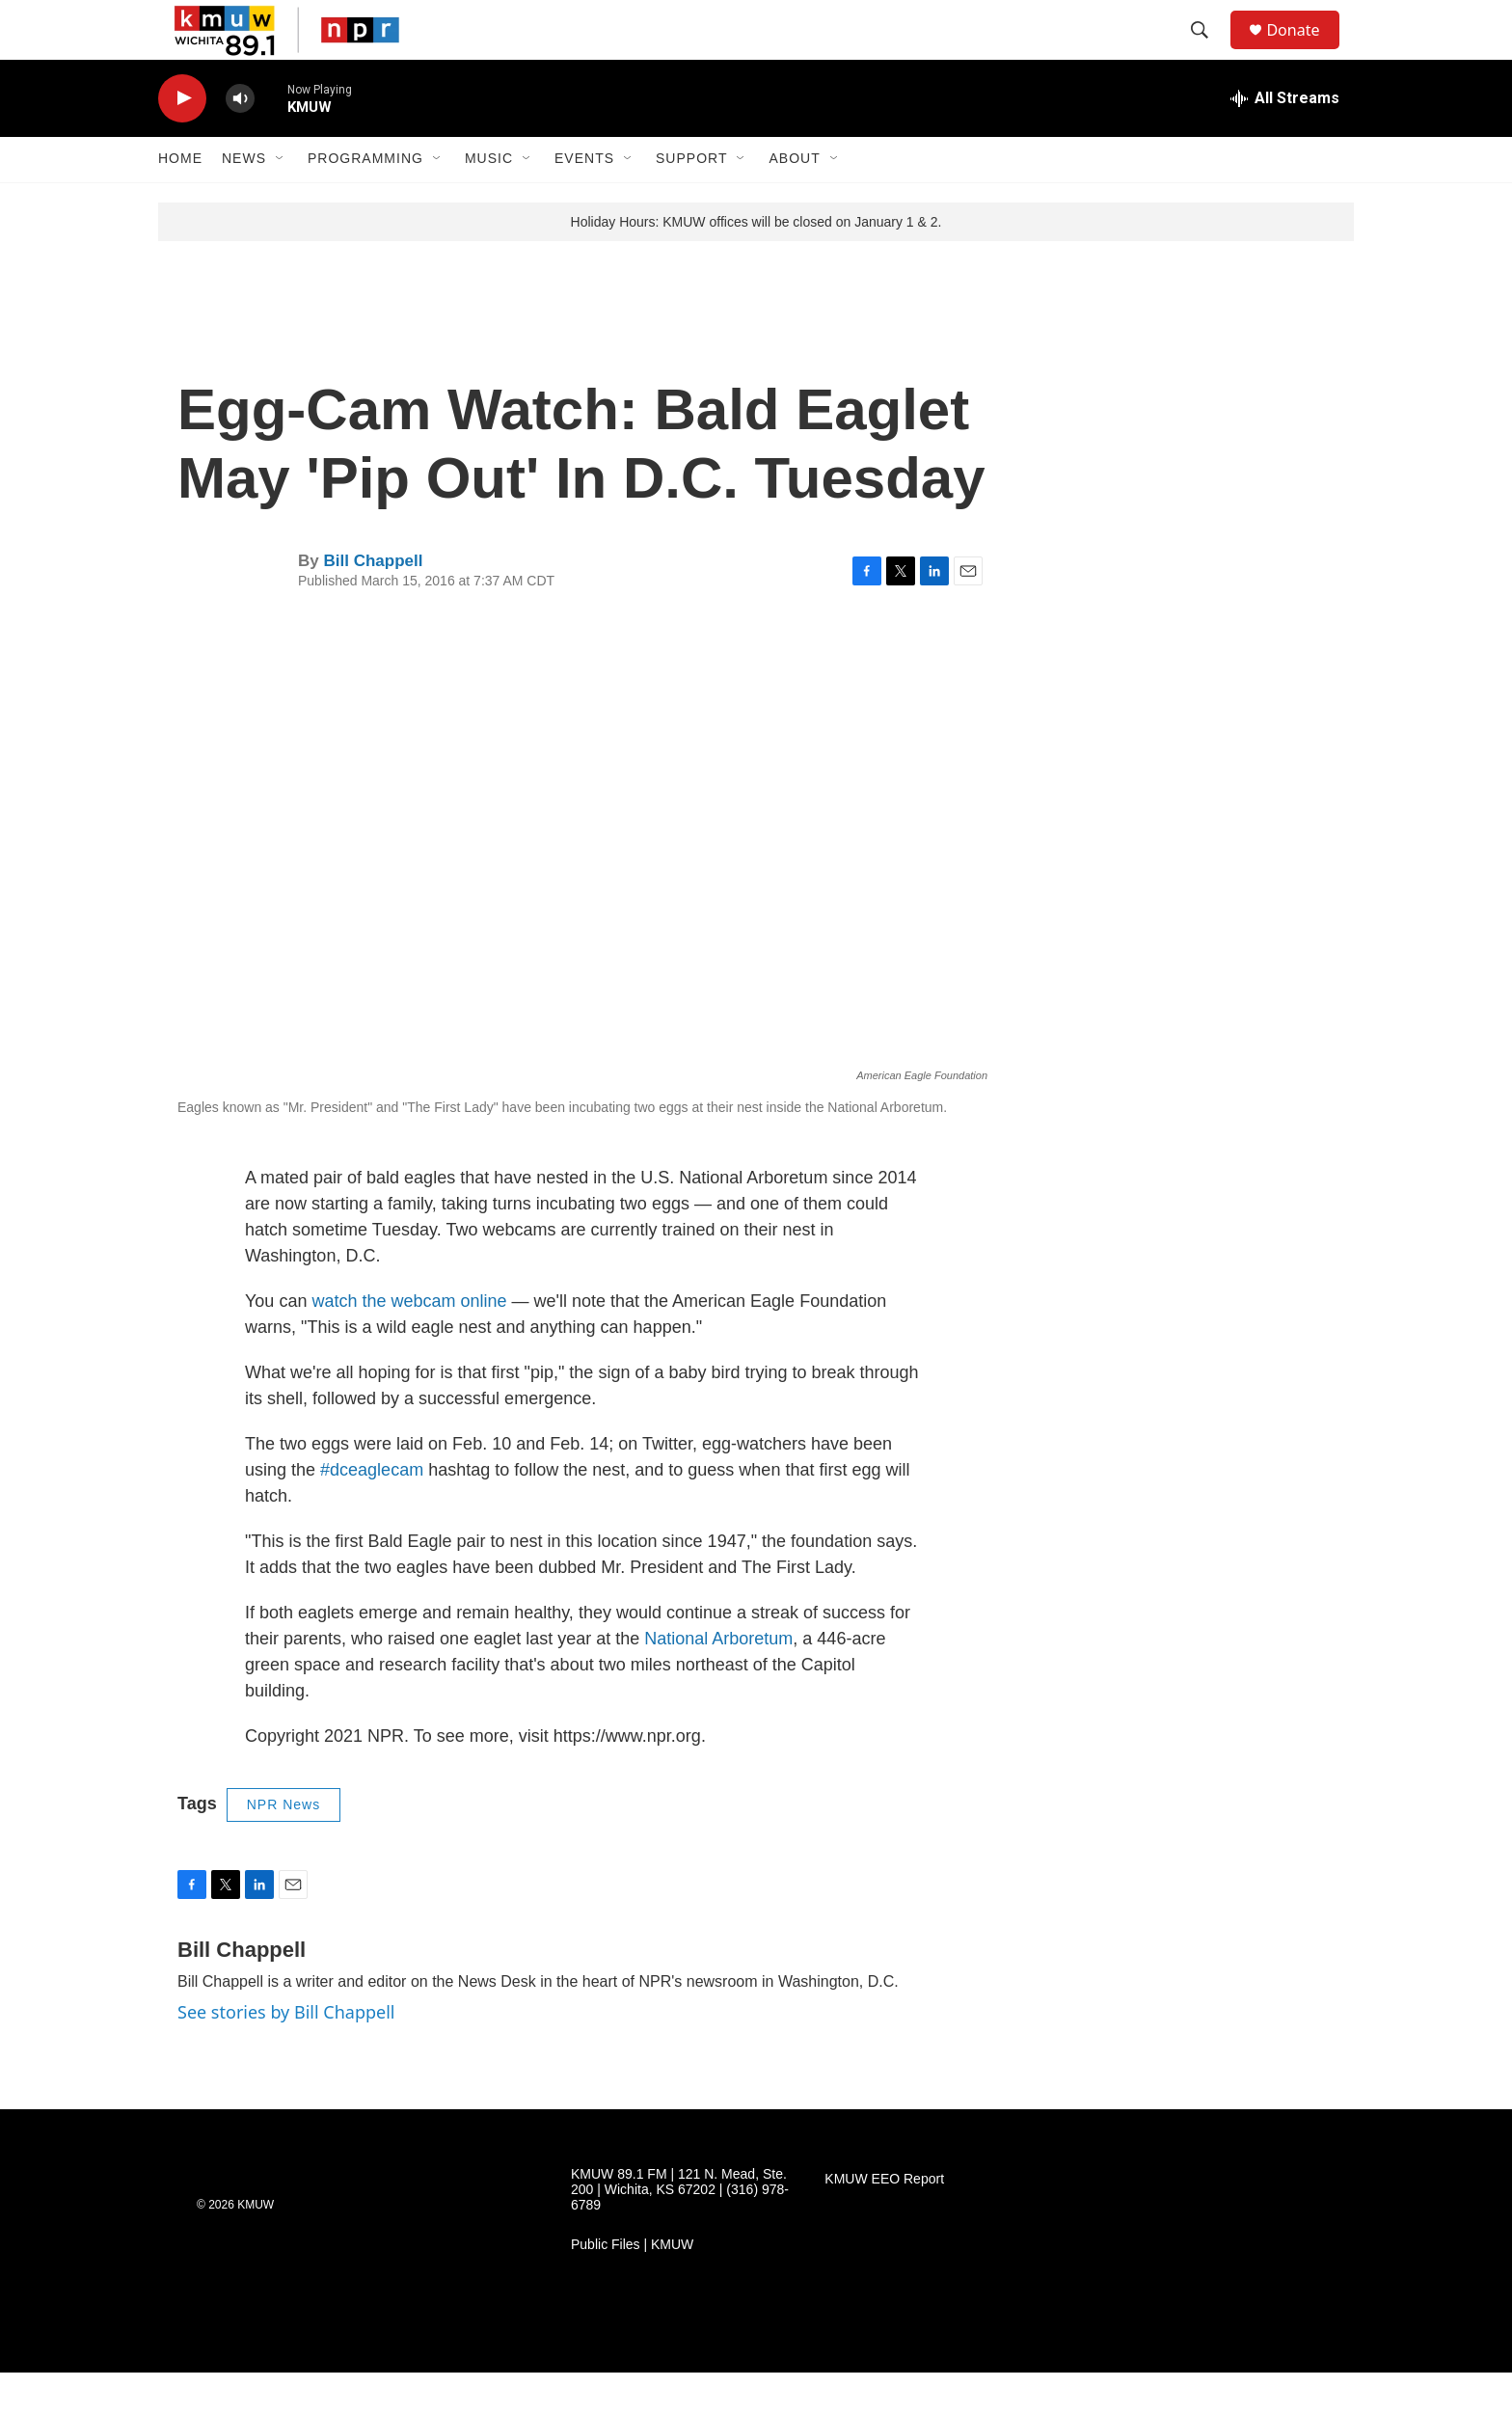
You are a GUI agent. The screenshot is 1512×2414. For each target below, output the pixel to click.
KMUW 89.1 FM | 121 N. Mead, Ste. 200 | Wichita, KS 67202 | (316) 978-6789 (680, 2231)
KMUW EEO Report (884, 2220)
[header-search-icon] (1208, 51)
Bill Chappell (372, 603)
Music (489, 200)
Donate (1305, 51)
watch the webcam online (408, 1343)
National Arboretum (718, 1681)
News (244, 200)
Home (180, 200)
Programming (365, 200)
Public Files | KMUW (632, 2286)
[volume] (240, 140)
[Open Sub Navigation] (280, 200)
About (794, 200)
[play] (182, 140)
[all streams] (1285, 139)
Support (691, 200)
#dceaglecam (371, 1512)
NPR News (283, 1847)
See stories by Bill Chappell (285, 2053)
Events (584, 200)
